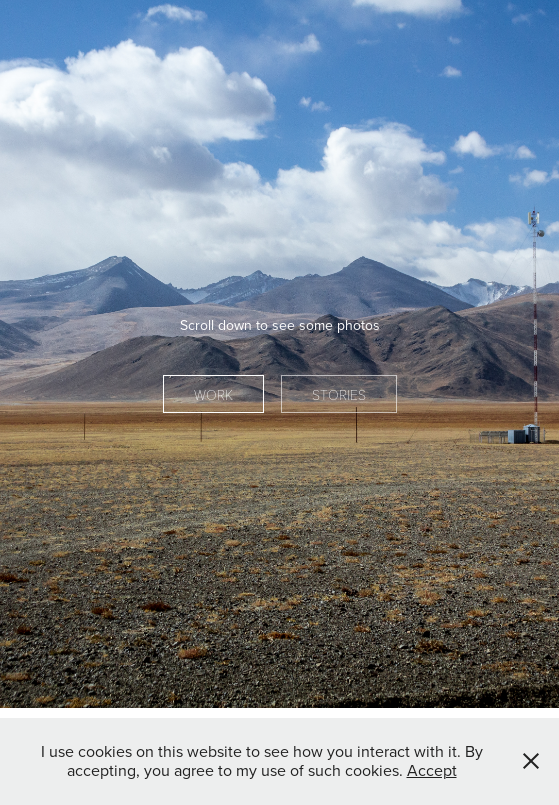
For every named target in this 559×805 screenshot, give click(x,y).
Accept (432, 770)
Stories (339, 394)
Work (213, 394)
